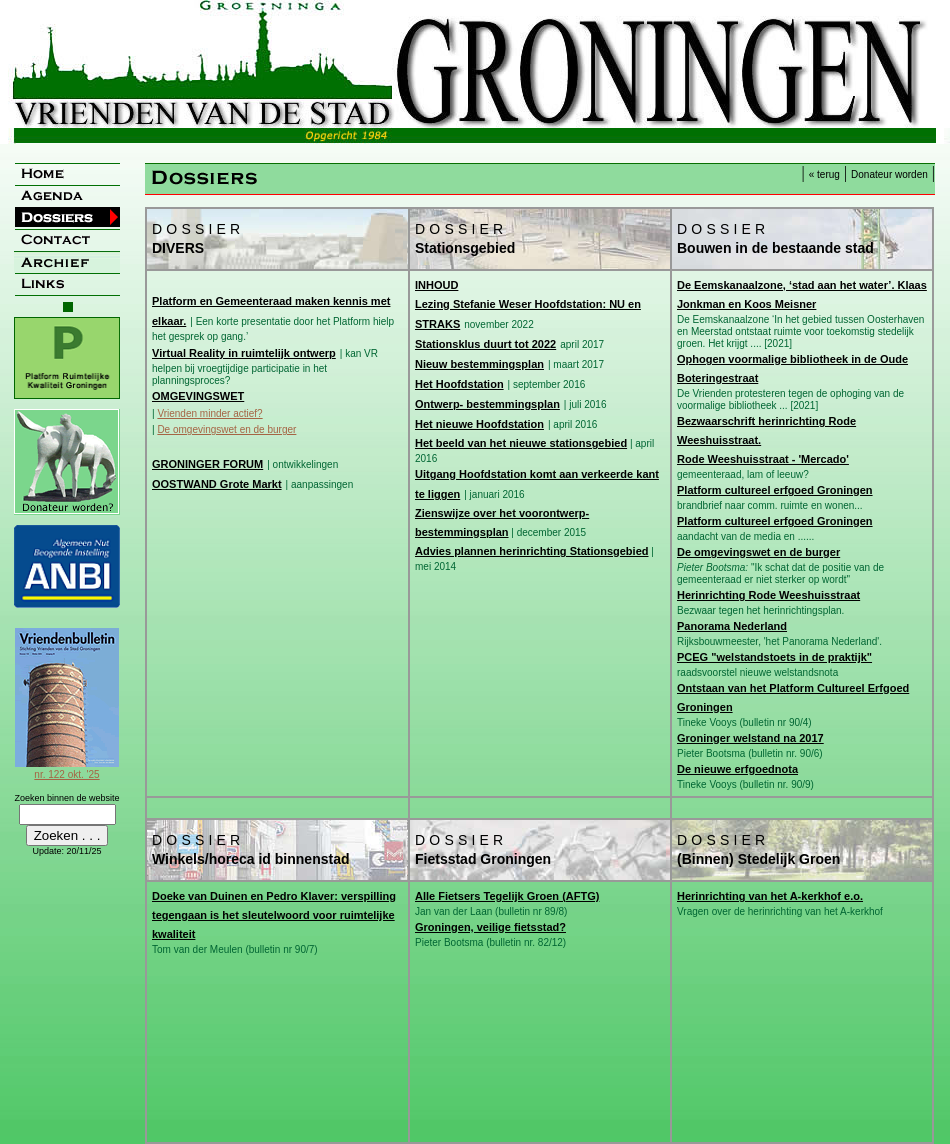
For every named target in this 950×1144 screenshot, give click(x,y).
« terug (824, 174)
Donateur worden (889, 174)
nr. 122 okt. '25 (67, 769)
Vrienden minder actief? (209, 413)
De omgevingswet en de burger (226, 429)
